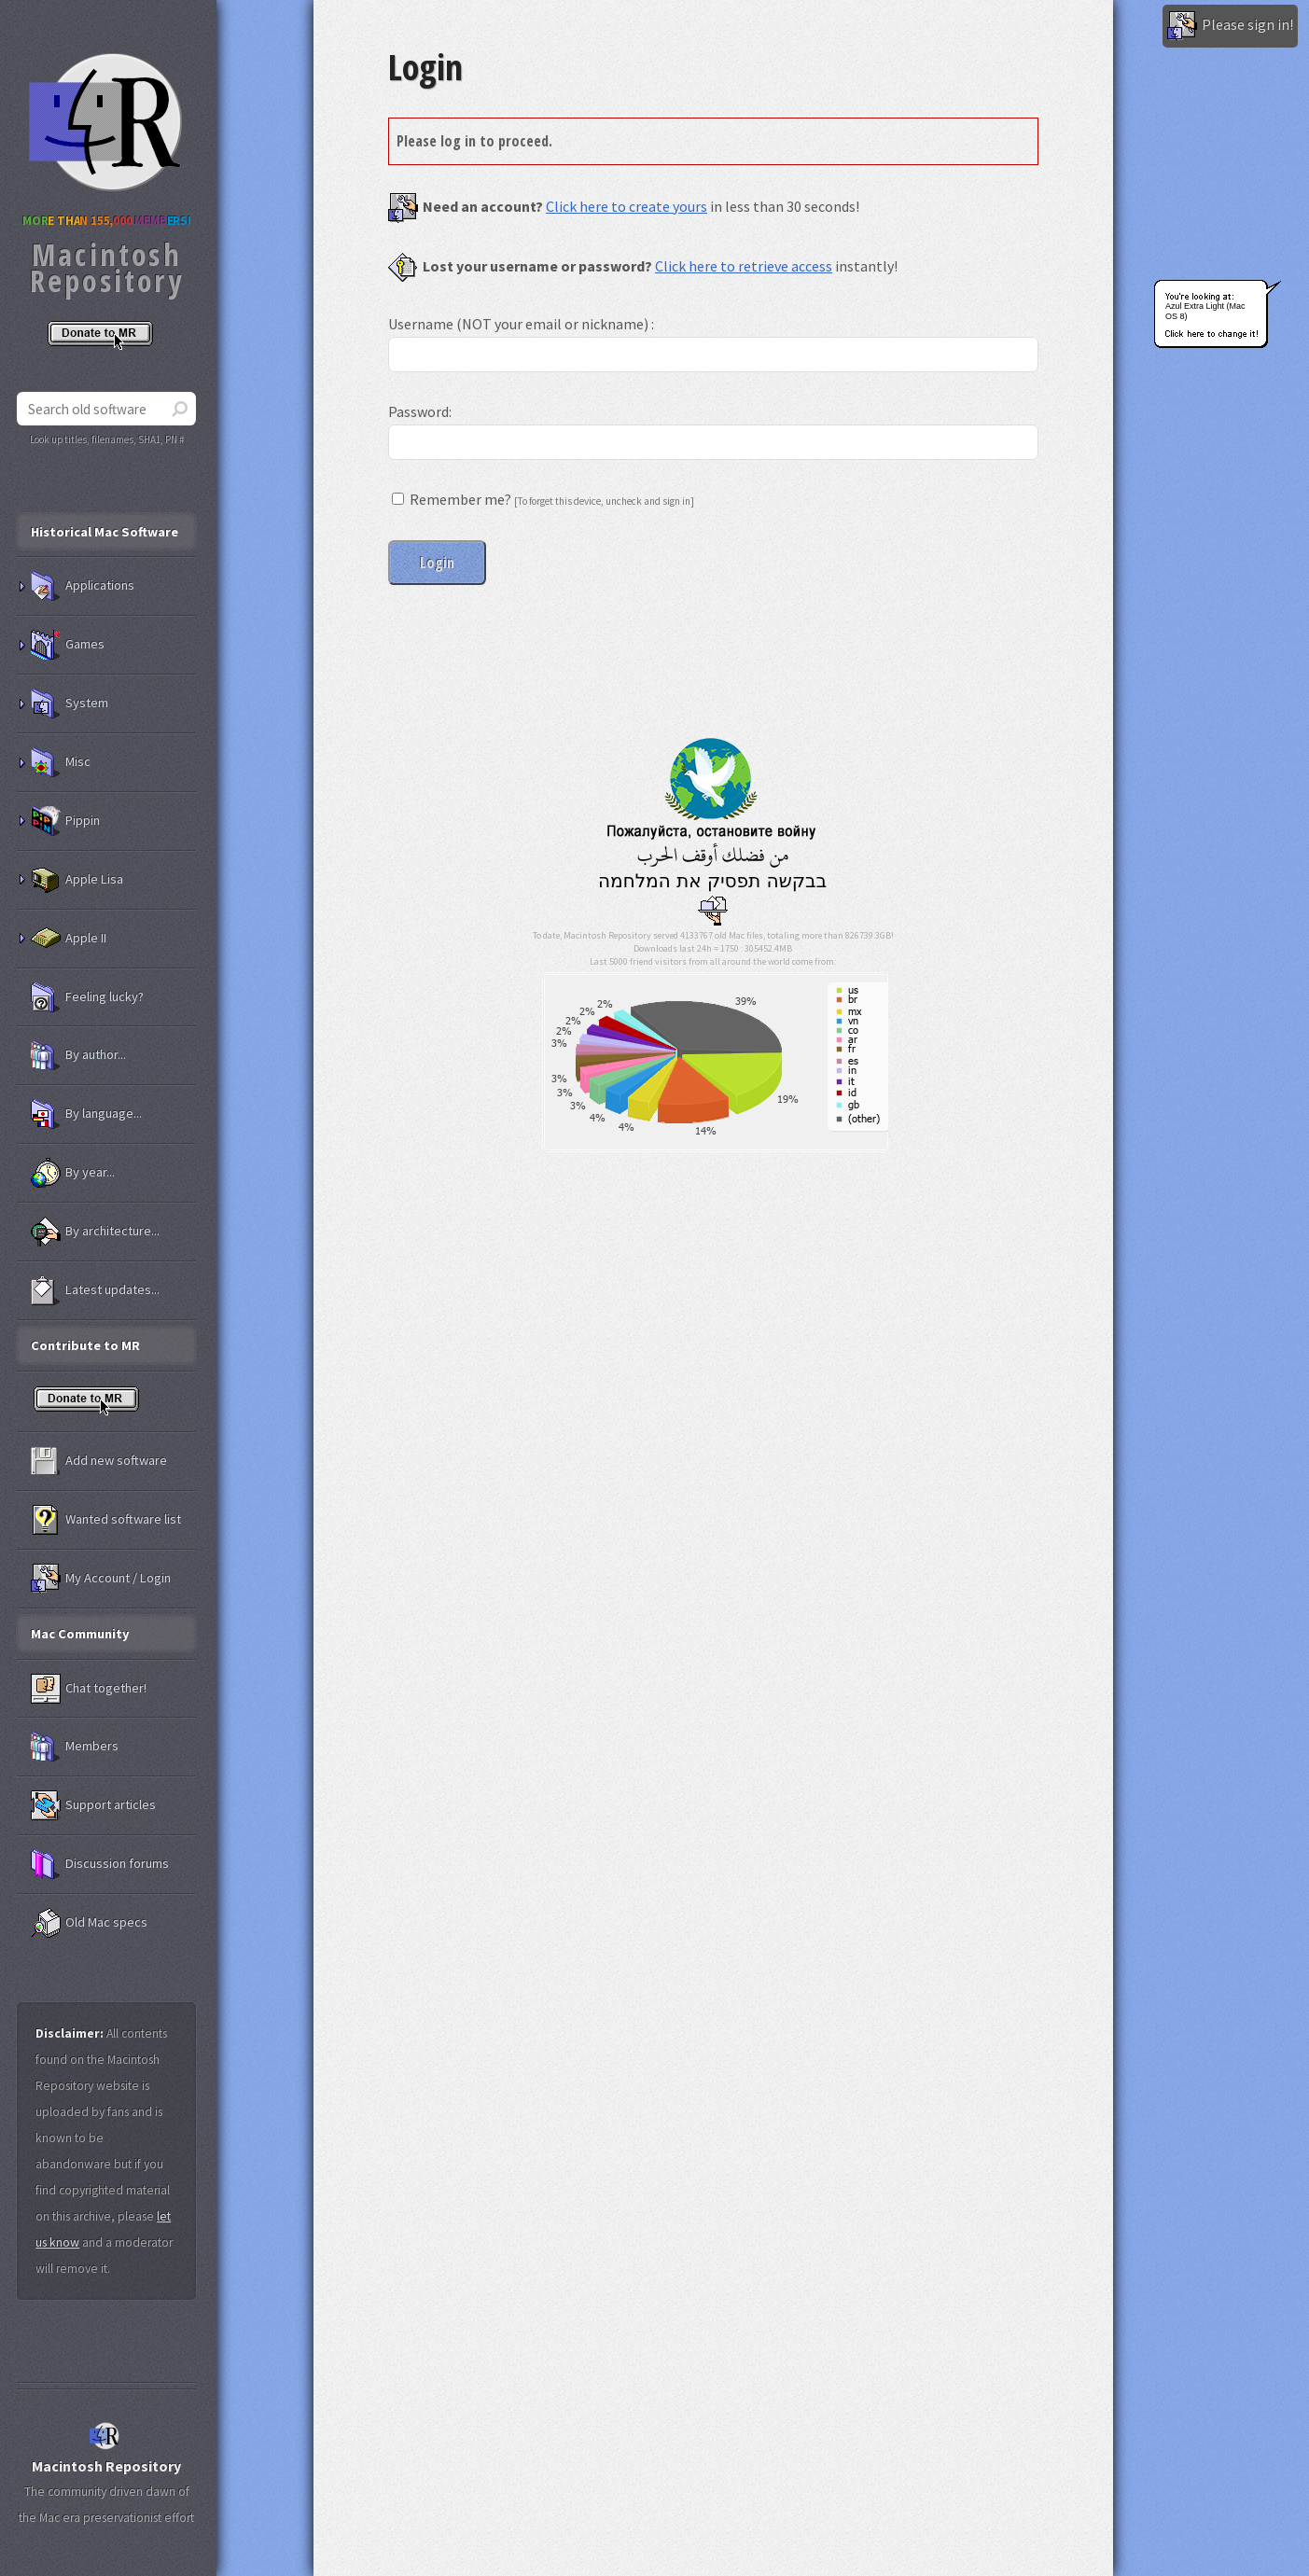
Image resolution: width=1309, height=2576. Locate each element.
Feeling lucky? (87, 997)
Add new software (99, 1461)
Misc (61, 762)
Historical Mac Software (104, 531)
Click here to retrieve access (743, 266)
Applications (82, 586)
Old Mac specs (89, 1923)
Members (74, 1746)
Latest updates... (95, 1290)
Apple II (68, 939)
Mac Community (80, 1633)
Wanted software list (106, 1520)
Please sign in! (1230, 26)
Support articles (93, 1805)
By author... (78, 1055)
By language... (86, 1114)
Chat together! (88, 1689)
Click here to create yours (626, 206)
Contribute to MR (85, 1345)
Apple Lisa (77, 880)
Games (67, 645)
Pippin (65, 821)
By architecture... (95, 1231)
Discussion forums (100, 1864)
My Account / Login (101, 1579)
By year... (73, 1173)
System (69, 703)
